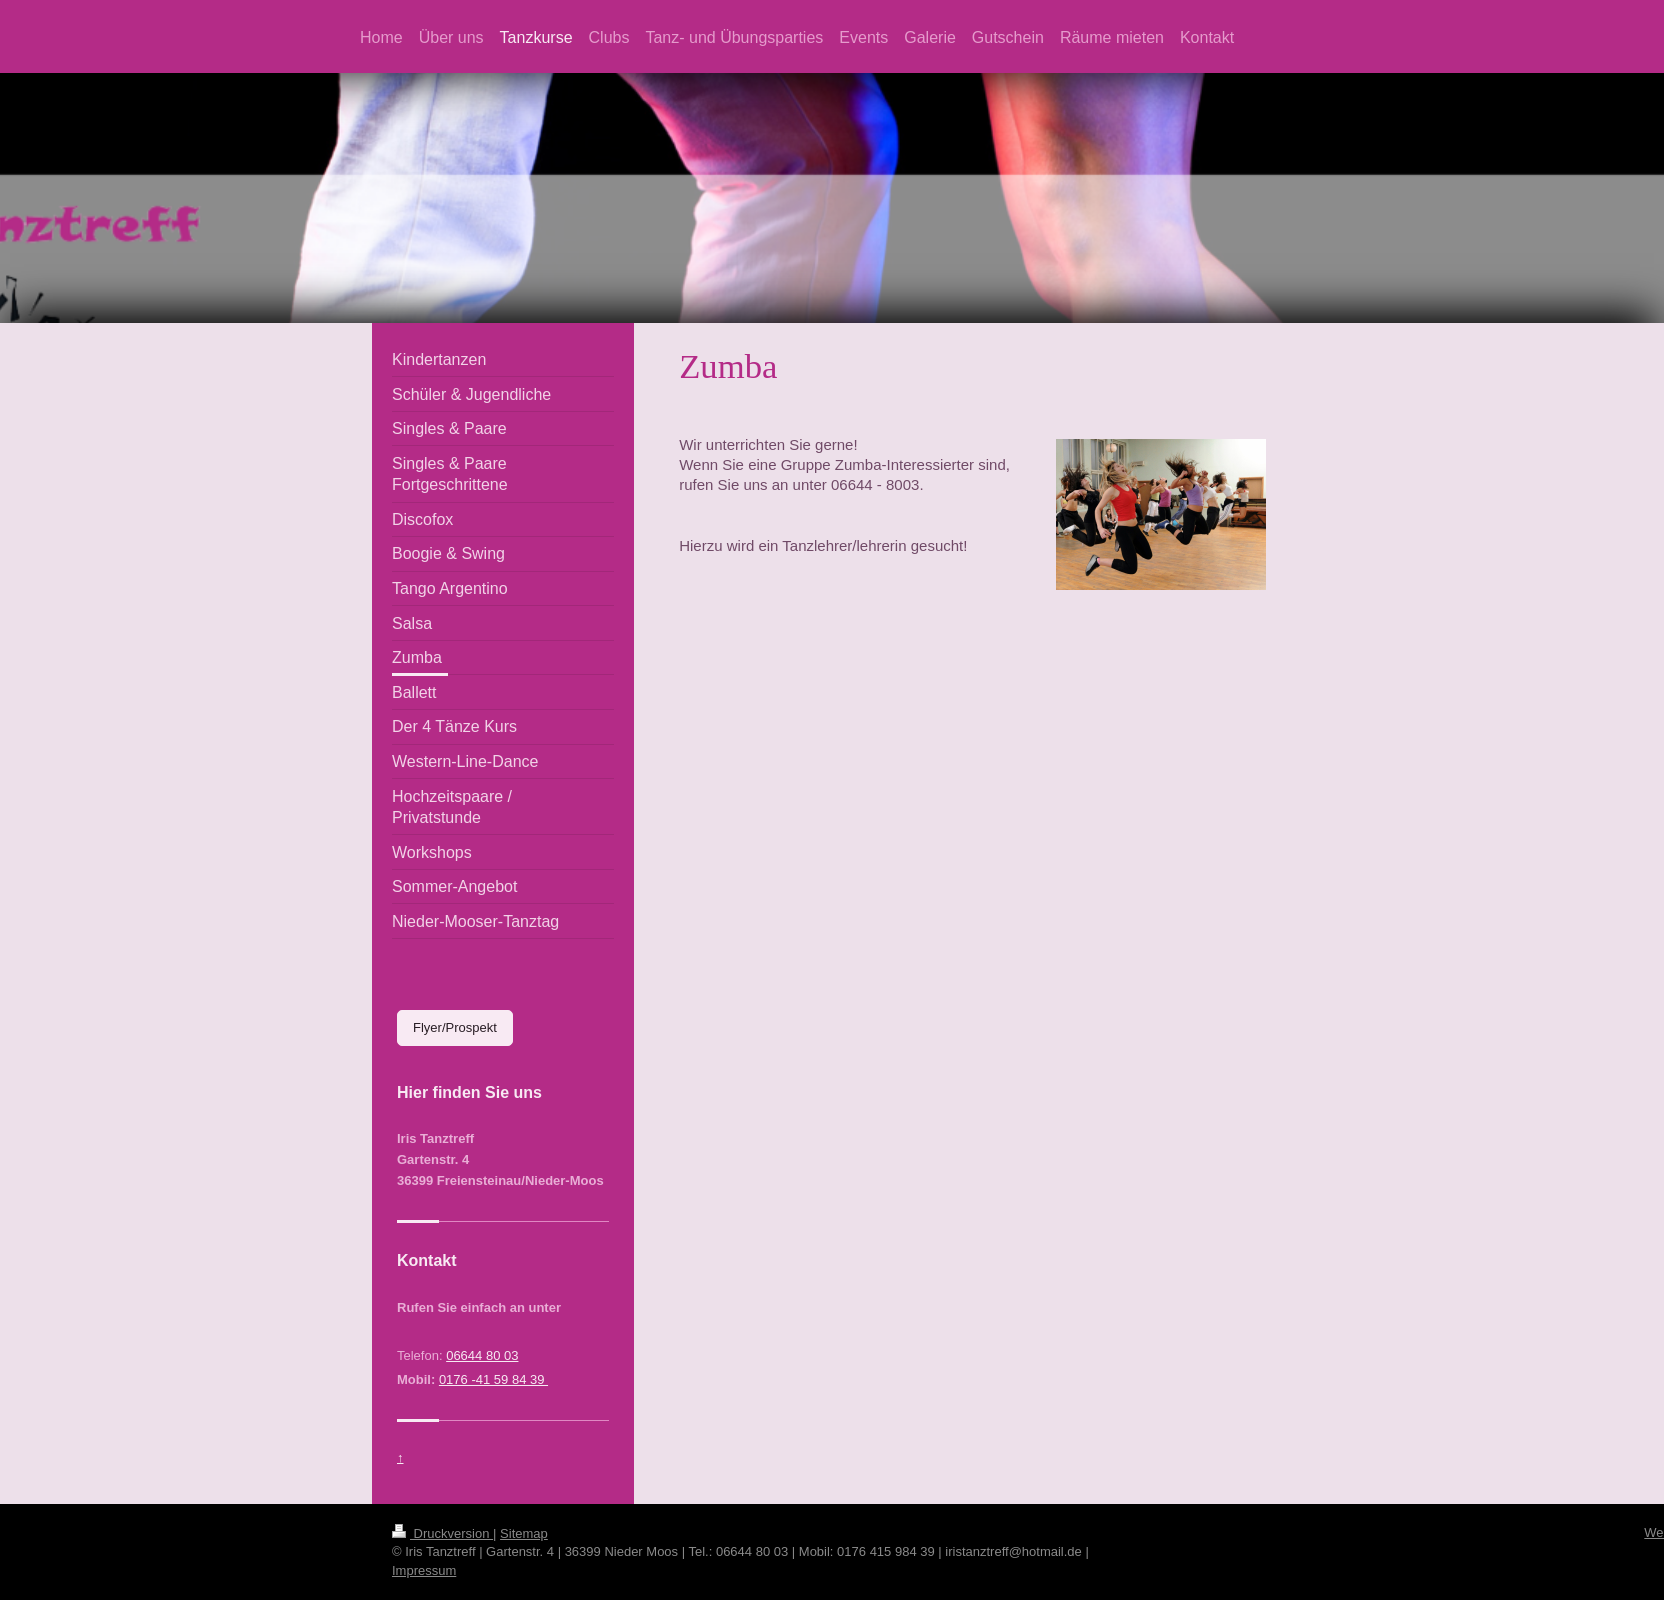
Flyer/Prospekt (455, 1027)
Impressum (424, 1570)
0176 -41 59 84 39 (493, 1379)
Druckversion (442, 1533)
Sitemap (524, 1533)
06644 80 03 (482, 1355)
